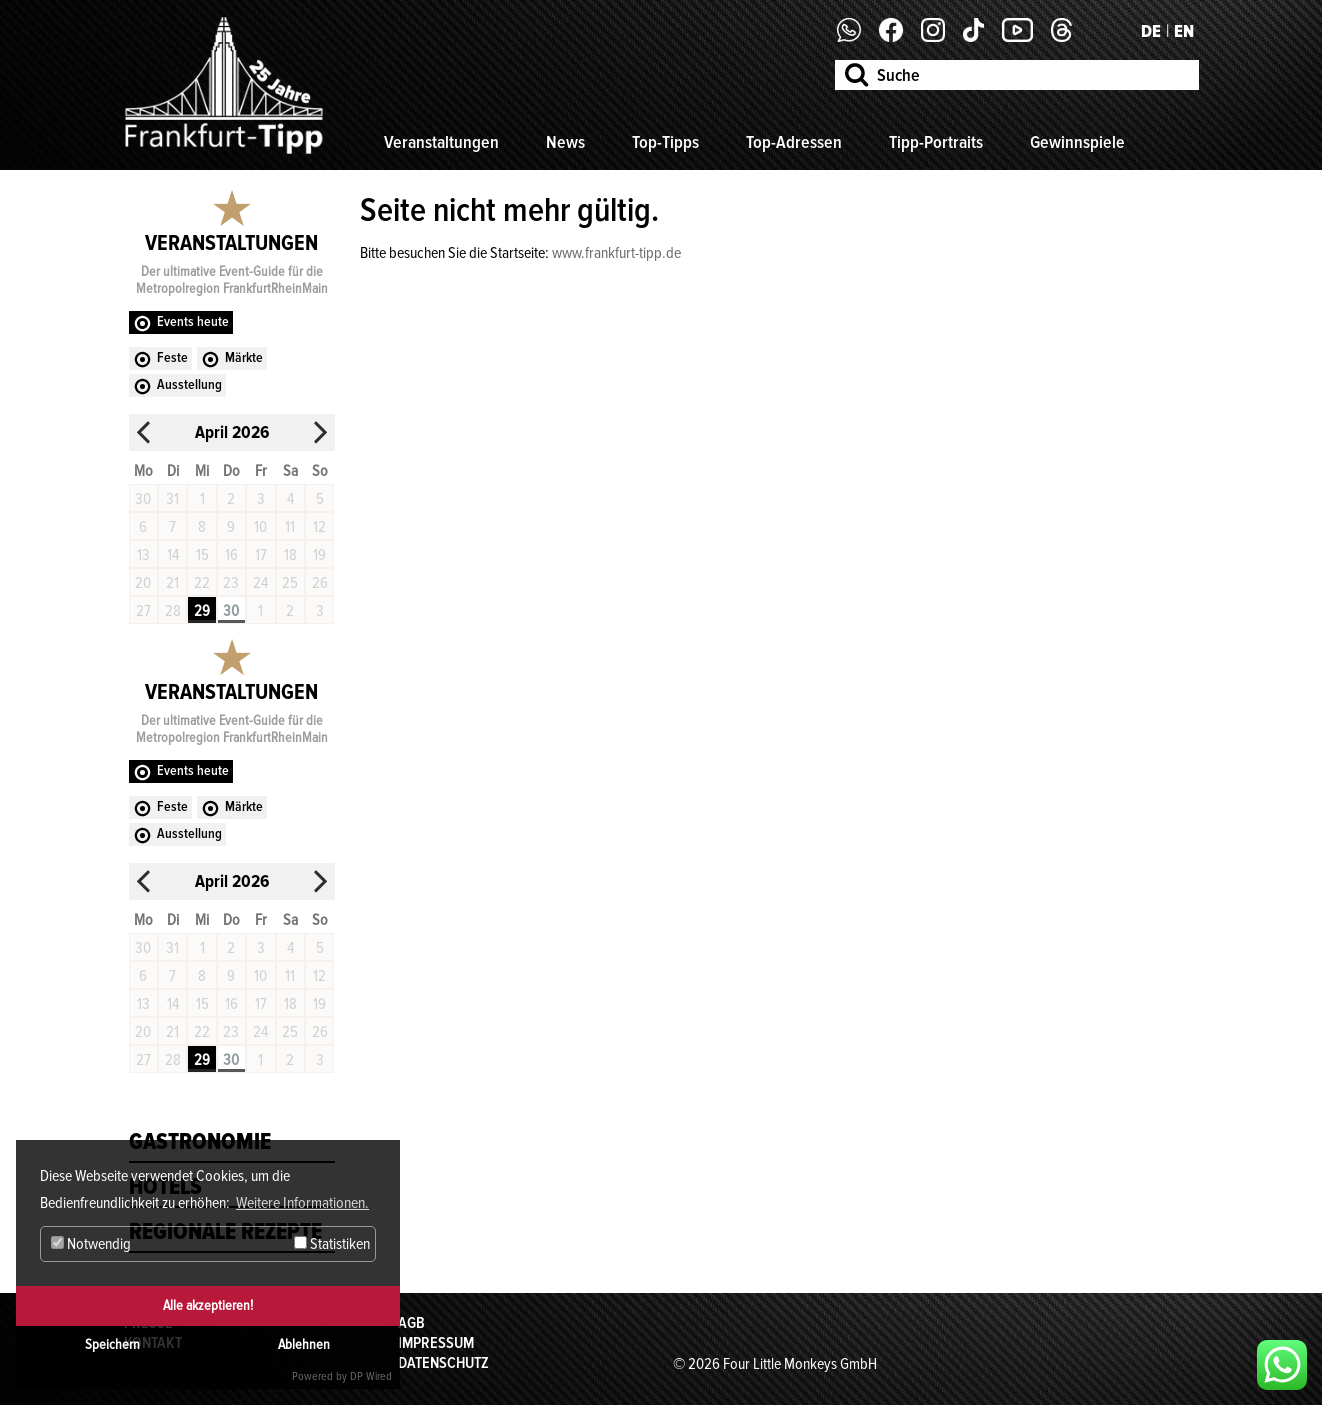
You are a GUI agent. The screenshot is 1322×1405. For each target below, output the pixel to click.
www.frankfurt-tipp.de (616, 253)
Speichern (112, 1344)
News (565, 142)
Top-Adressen (794, 142)
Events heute (193, 321)
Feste (172, 357)
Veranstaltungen (441, 142)
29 (202, 611)
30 (231, 611)
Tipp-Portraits (936, 142)
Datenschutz (443, 1363)
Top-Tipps (665, 142)
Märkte (244, 357)
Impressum (436, 1343)
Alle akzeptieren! (208, 1305)
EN (1184, 31)
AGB (411, 1323)
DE (1151, 31)
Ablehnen (304, 1344)
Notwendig (91, 1244)
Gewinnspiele (1077, 142)
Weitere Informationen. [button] (302, 1203)
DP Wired (371, 1376)
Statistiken (332, 1244)
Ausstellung (189, 384)
